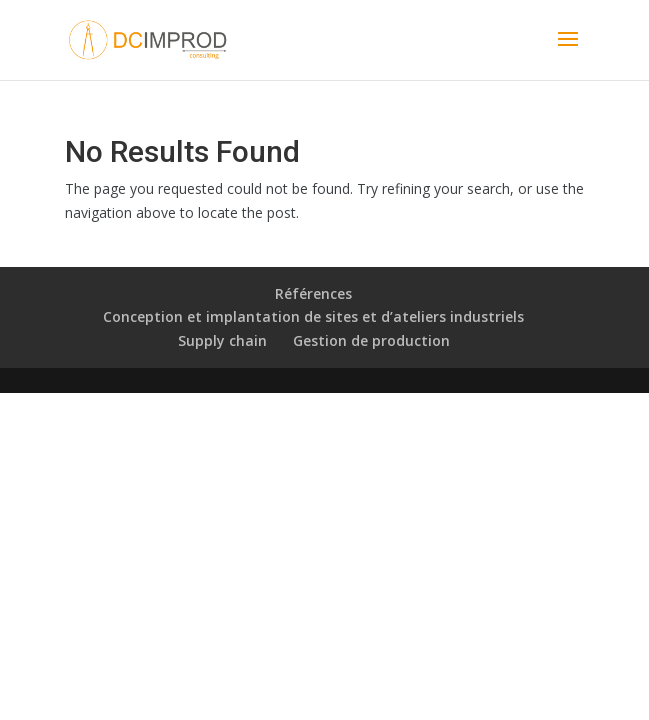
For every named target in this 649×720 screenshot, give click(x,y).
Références (313, 293)
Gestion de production (371, 340)
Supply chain (222, 340)
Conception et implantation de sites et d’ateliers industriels (313, 316)
